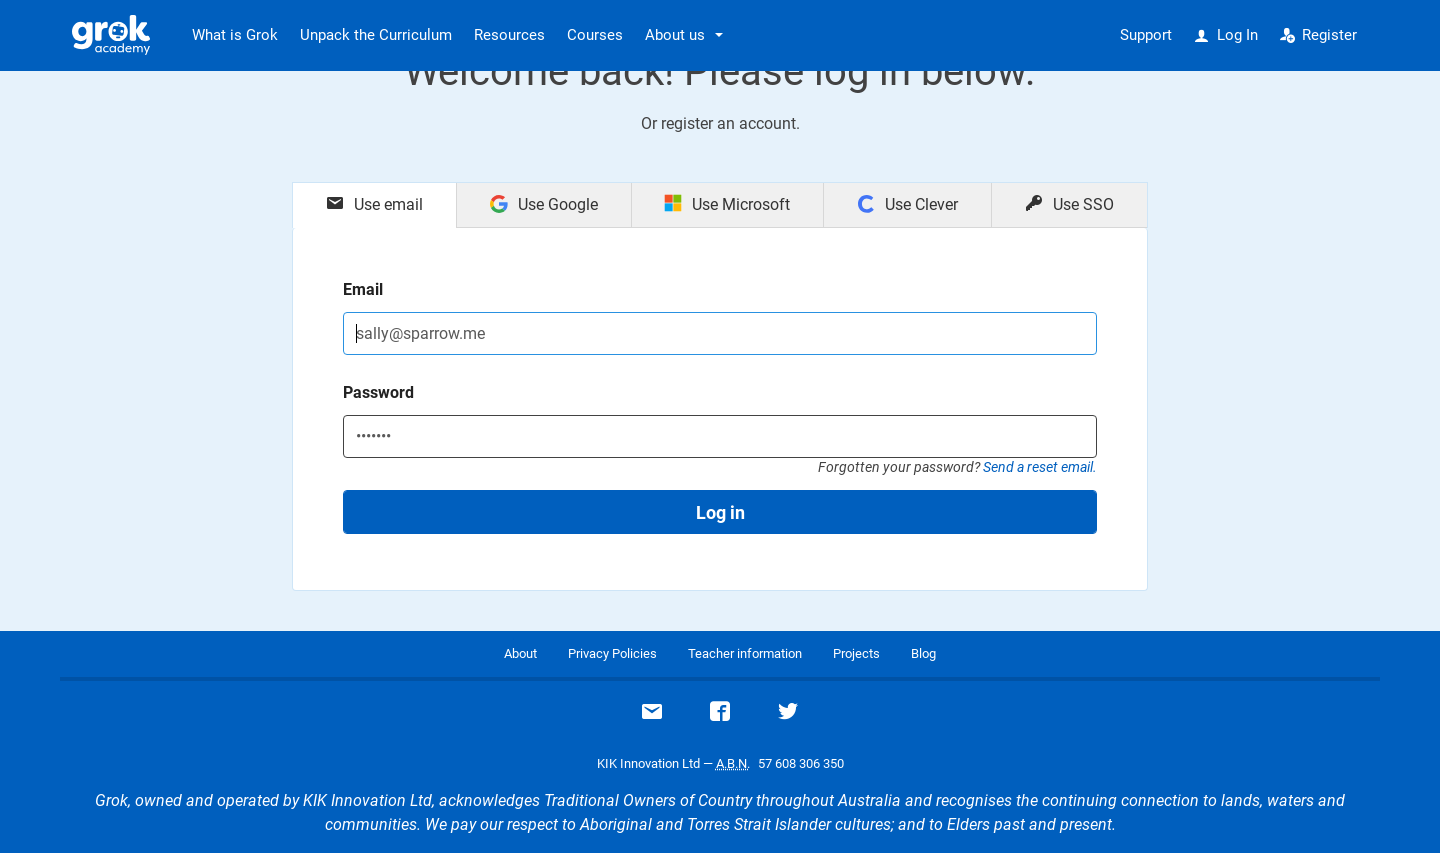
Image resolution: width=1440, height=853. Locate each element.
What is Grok (235, 35)
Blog (923, 653)
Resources (509, 35)
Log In (1226, 35)
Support (1146, 35)
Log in (720, 512)
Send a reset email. (1040, 467)
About (520, 653)
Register (1319, 35)
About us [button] (675, 35)
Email (363, 289)
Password (378, 392)
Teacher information (745, 653)
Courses (595, 35)
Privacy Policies (612, 653)
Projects (856, 653)
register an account (728, 123)
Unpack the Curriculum (376, 35)
